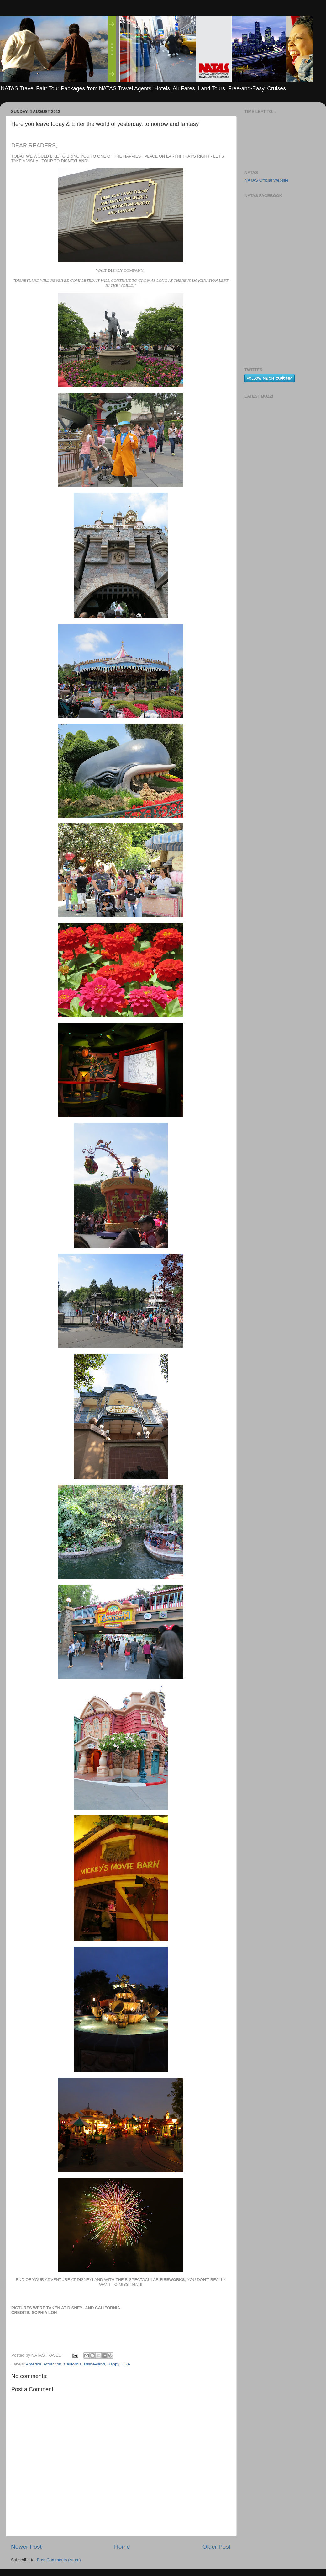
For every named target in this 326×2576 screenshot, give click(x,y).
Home (122, 2546)
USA (126, 2364)
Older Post (216, 2546)
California (73, 2364)
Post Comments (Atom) (59, 2559)
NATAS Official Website (266, 180)
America (34, 2364)
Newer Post (26, 2546)
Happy (113, 2364)
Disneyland (94, 2364)
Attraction (52, 2364)
